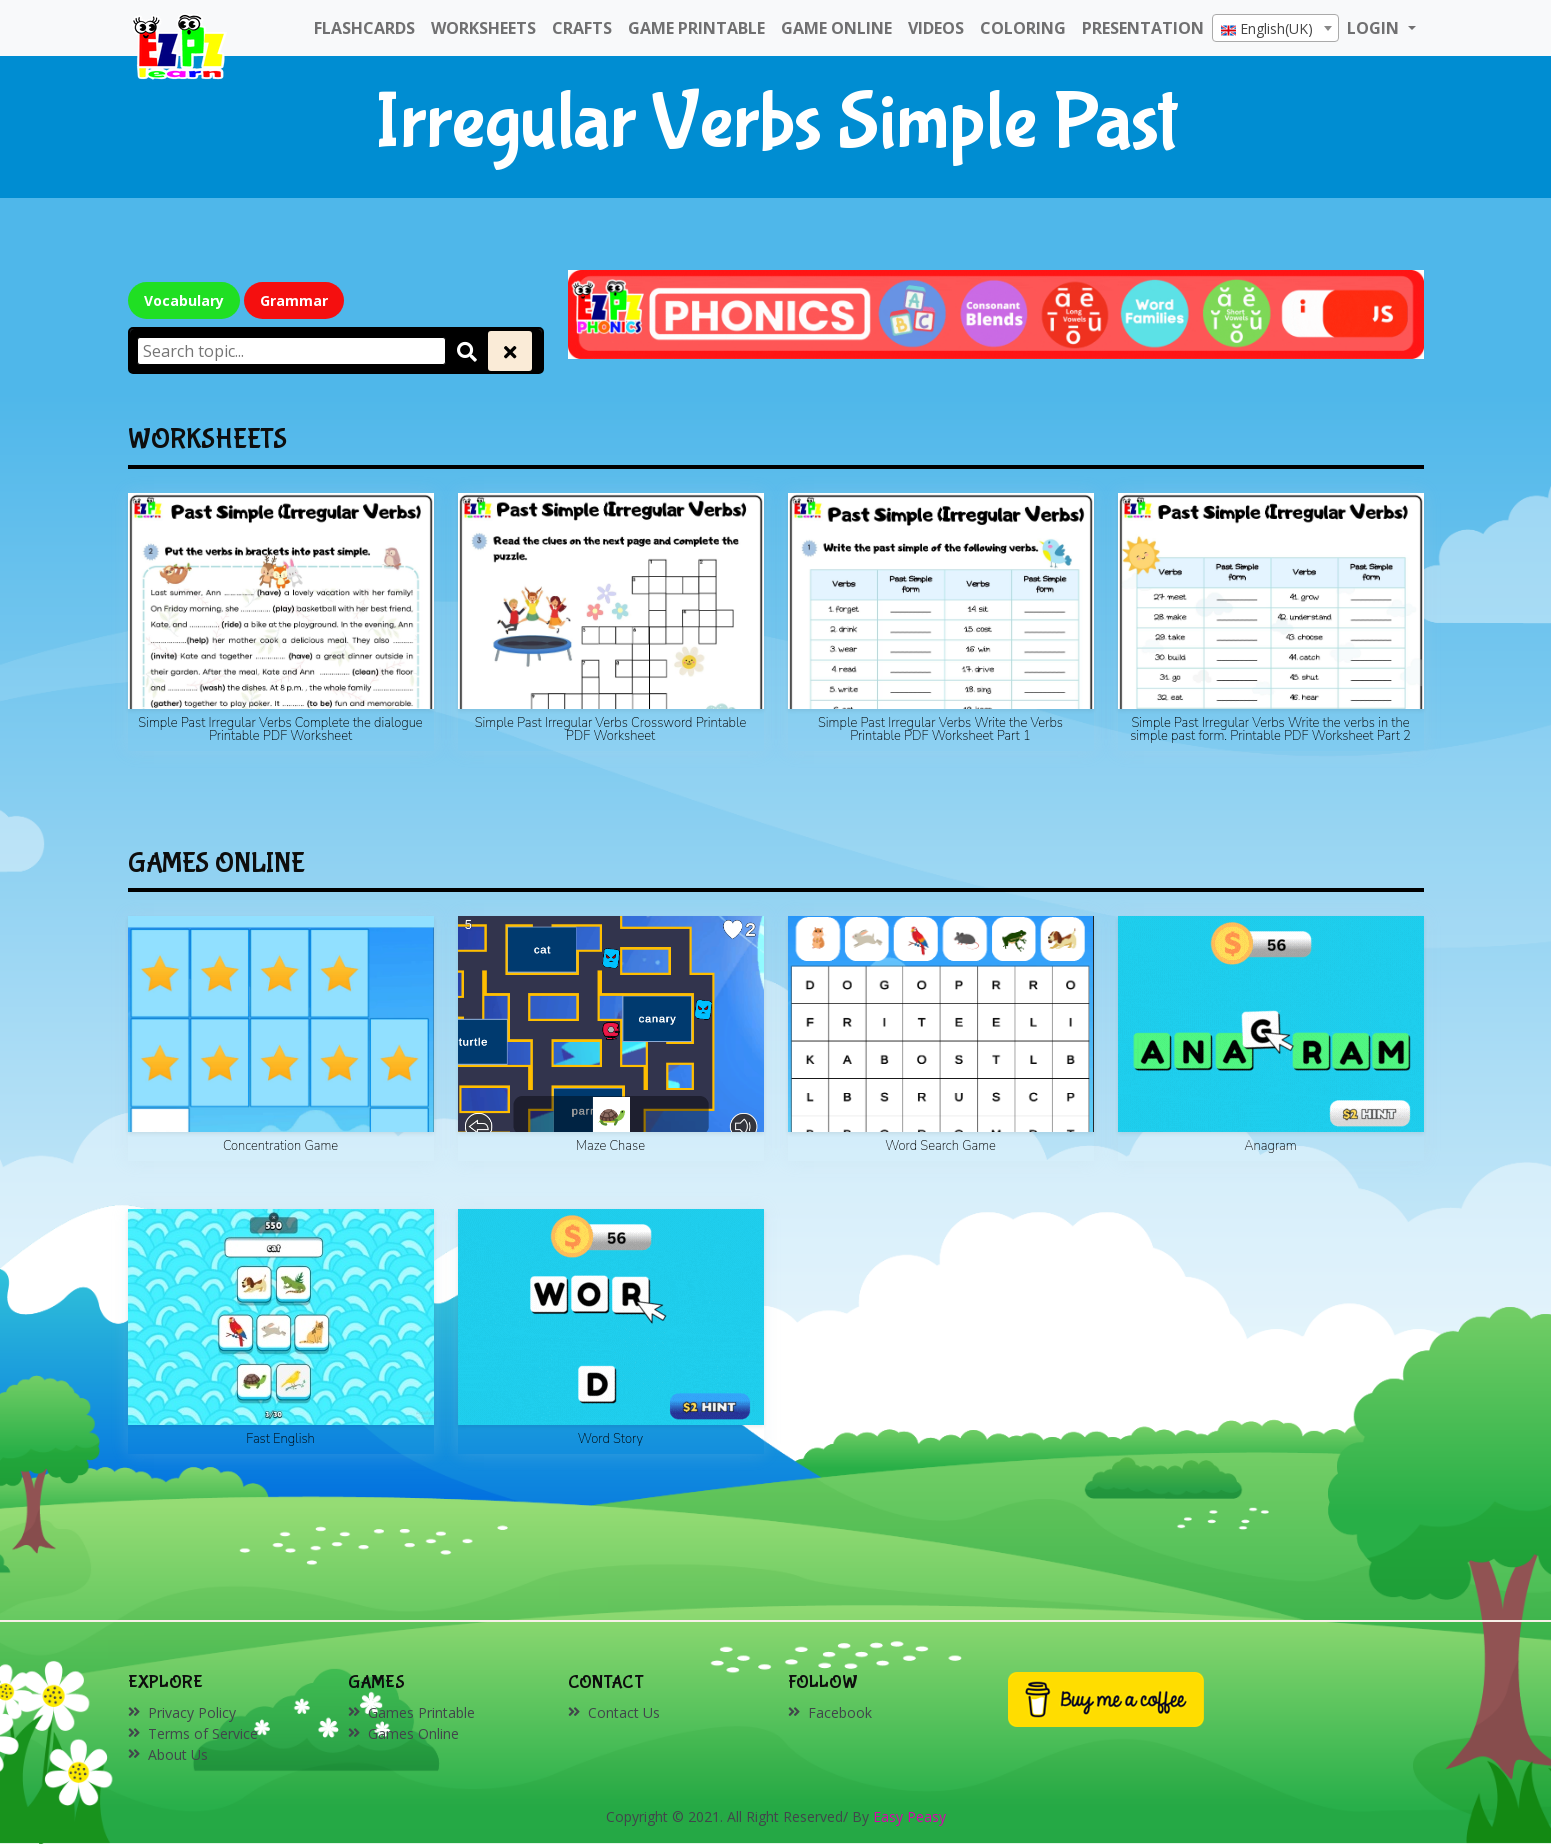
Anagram (1270, 1146)
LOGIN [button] (1375, 28)
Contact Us (624, 1712)
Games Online (413, 1733)
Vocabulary (184, 300)
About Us (178, 1754)
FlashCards (364, 28)
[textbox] (1275, 29)
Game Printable (696, 28)
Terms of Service (203, 1733)
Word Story (610, 1439)
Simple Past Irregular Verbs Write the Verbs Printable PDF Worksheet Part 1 (940, 729)
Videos (936, 28)
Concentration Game (280, 1146)
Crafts (582, 28)
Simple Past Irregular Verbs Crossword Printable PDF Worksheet (611, 729)
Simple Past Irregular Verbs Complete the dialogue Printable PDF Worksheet (280, 729)
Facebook (840, 1712)
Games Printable (421, 1712)
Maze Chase (610, 1146)
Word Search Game (940, 1146)
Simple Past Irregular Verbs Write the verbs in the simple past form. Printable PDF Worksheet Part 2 (1270, 729)
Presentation (1143, 28)
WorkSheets (483, 28)
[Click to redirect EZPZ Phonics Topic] (996, 312)
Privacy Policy (192, 1712)
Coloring (1023, 28)
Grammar (294, 300)
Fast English (280, 1439)
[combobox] (1275, 28)
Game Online (836, 28)
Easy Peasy (909, 1816)
